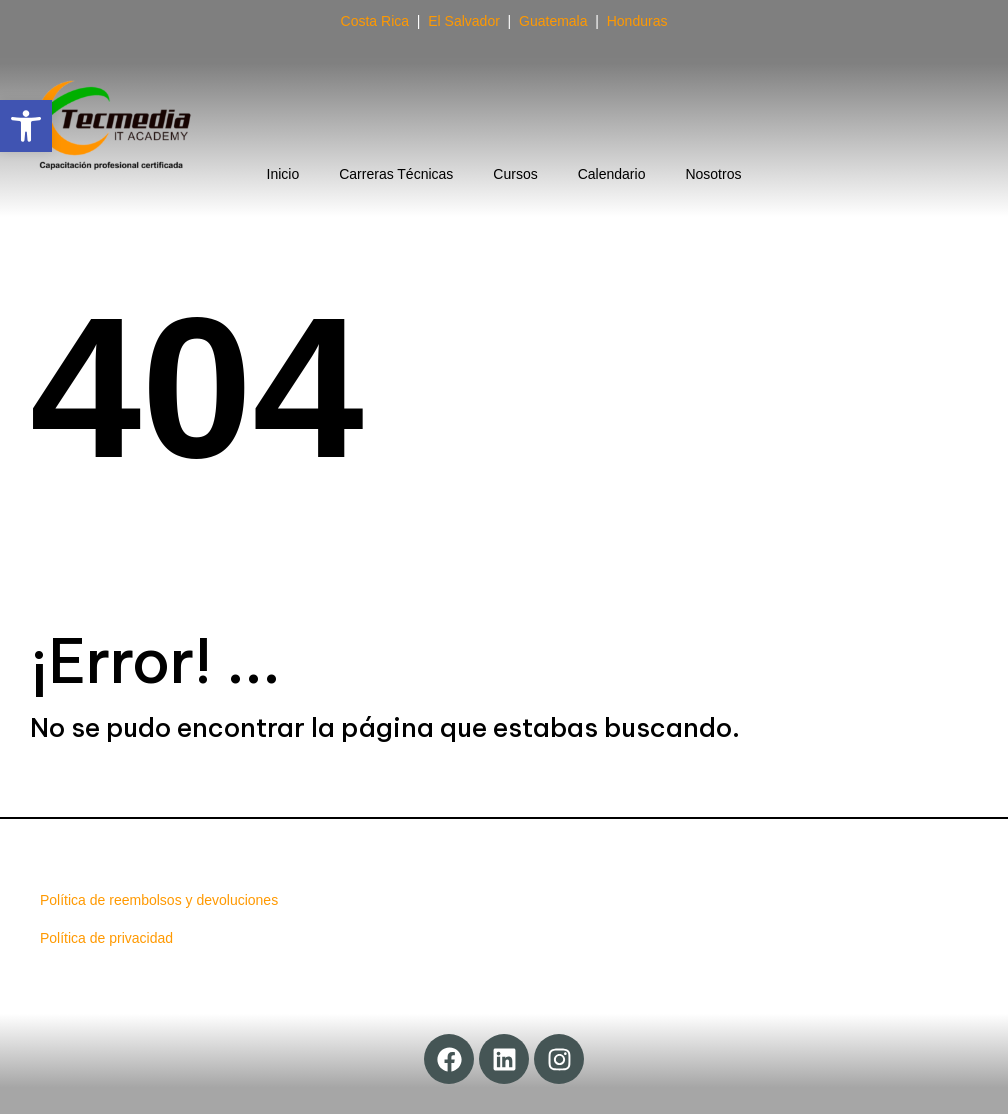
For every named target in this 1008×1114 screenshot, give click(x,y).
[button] (26, 126)
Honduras (637, 21)
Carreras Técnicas (396, 174)
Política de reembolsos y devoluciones (159, 900)
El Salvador (464, 21)
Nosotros (713, 174)
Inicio (283, 174)
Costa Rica (375, 21)
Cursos (515, 174)
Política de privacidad (106, 938)
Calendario (612, 174)
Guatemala (553, 21)
